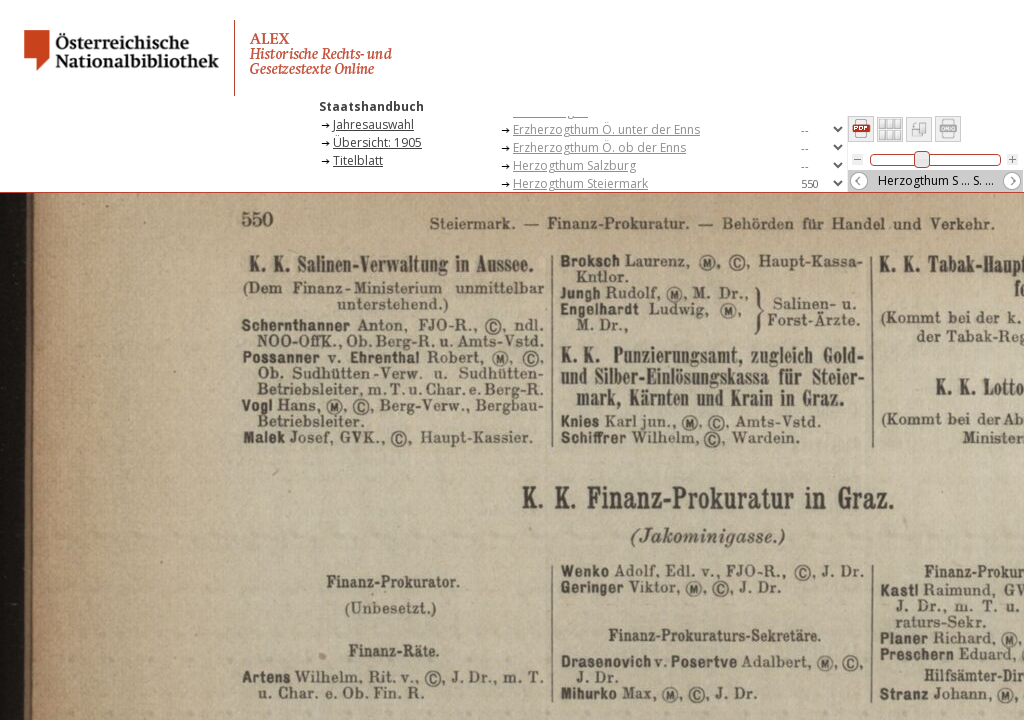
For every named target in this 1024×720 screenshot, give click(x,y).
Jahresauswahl (373, 124)
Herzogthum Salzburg (574, 165)
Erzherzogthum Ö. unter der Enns (606, 129)
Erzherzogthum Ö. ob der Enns (599, 147)
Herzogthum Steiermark (580, 183)
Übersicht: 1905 (377, 142)
